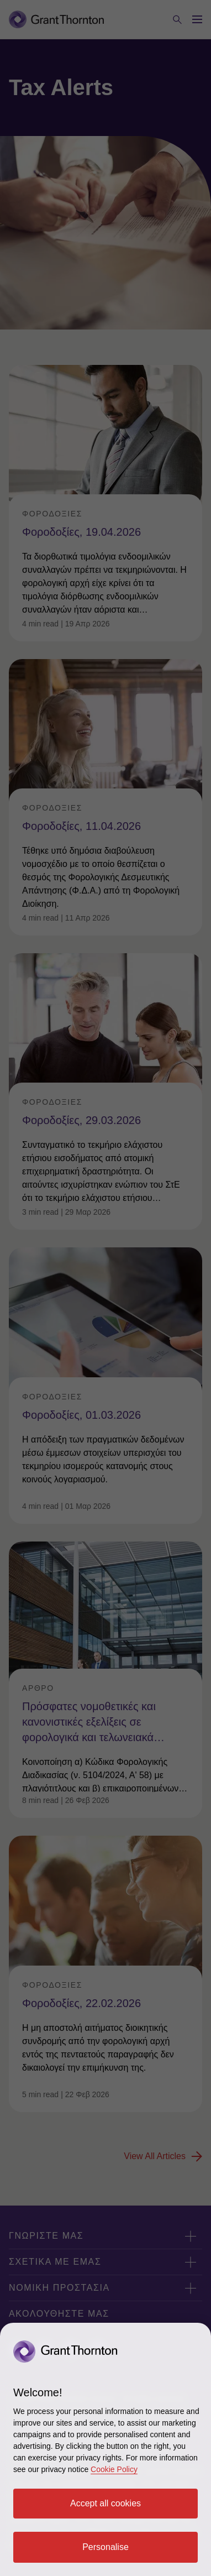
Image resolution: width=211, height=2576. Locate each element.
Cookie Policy (114, 2469)
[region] (105, 2449)
